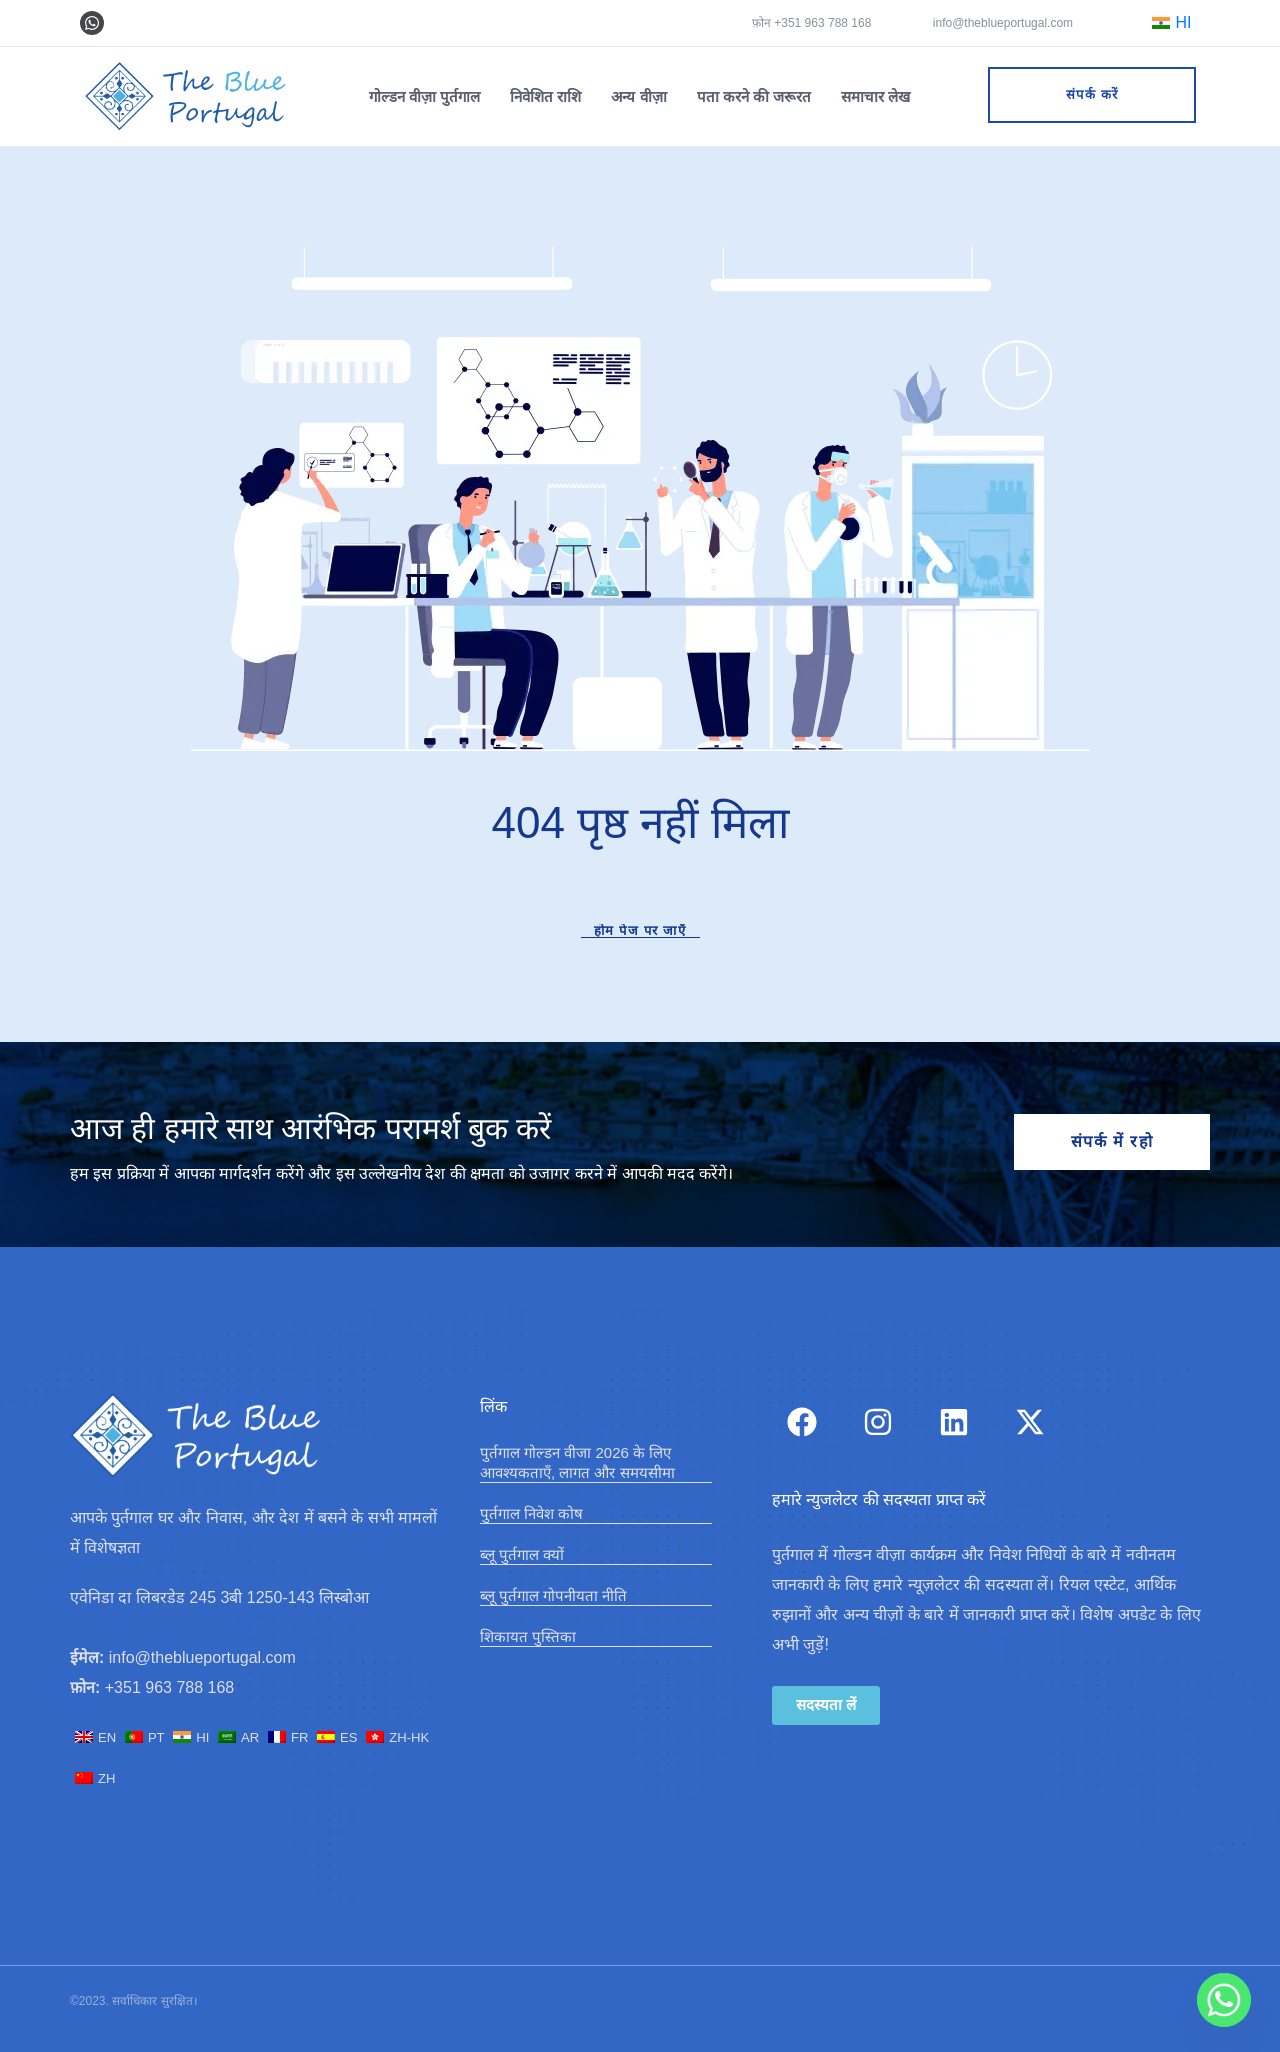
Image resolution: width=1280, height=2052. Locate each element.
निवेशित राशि (545, 96)
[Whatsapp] (1224, 2000)
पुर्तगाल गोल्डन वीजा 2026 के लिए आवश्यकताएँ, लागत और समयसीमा (577, 1462)
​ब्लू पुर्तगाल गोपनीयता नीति (554, 1595)
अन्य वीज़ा (638, 96)
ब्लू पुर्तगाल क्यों (522, 1554)
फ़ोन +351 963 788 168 (811, 23)
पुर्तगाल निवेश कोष (531, 1513)
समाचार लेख (875, 96)
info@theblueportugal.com (1002, 23)
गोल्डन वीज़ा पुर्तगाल (424, 96)
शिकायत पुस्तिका (528, 1636)
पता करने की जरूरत (754, 96)
